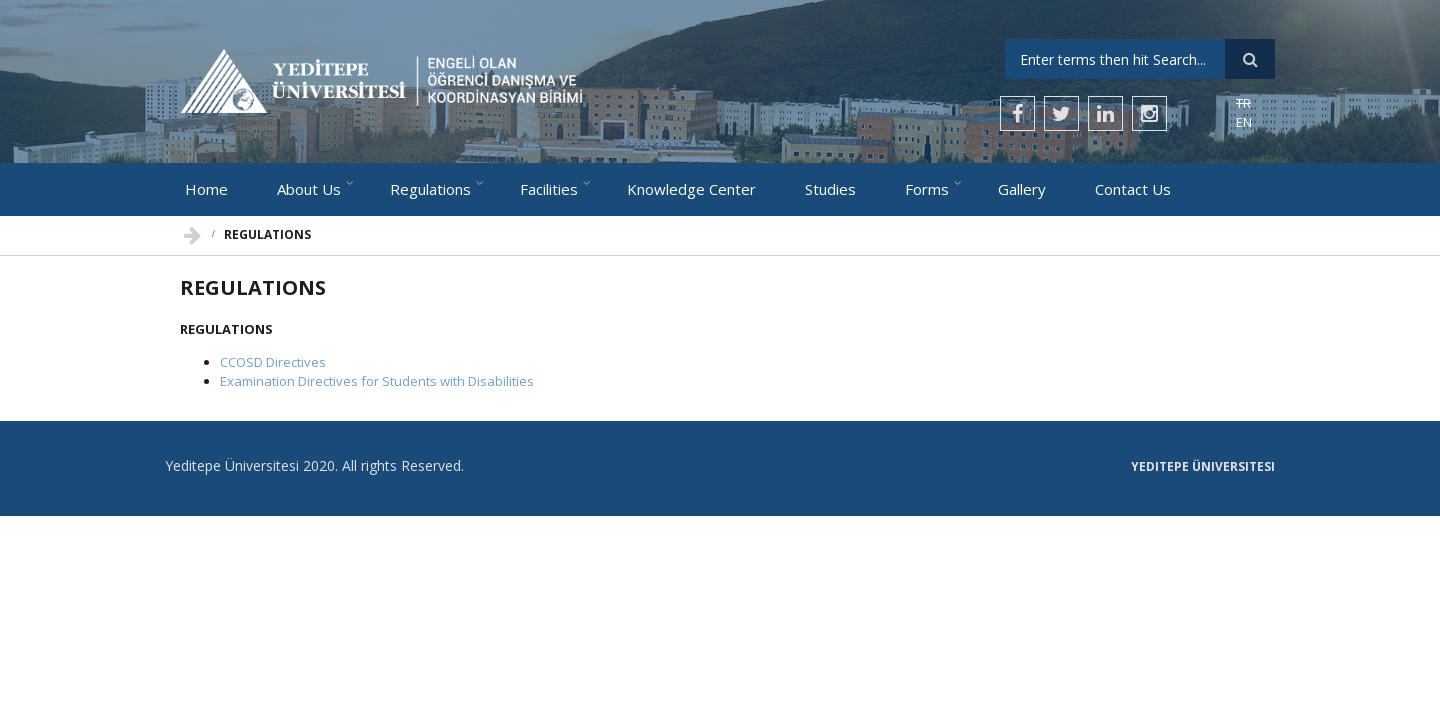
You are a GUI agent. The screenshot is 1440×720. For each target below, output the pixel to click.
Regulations (430, 189)
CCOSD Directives (273, 362)
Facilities (549, 189)
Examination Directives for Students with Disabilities (377, 381)
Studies (830, 189)
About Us (309, 189)
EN (1244, 122)
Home (206, 189)
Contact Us (1133, 189)
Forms (927, 189)
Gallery (1022, 189)
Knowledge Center (691, 189)
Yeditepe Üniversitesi (1203, 467)
